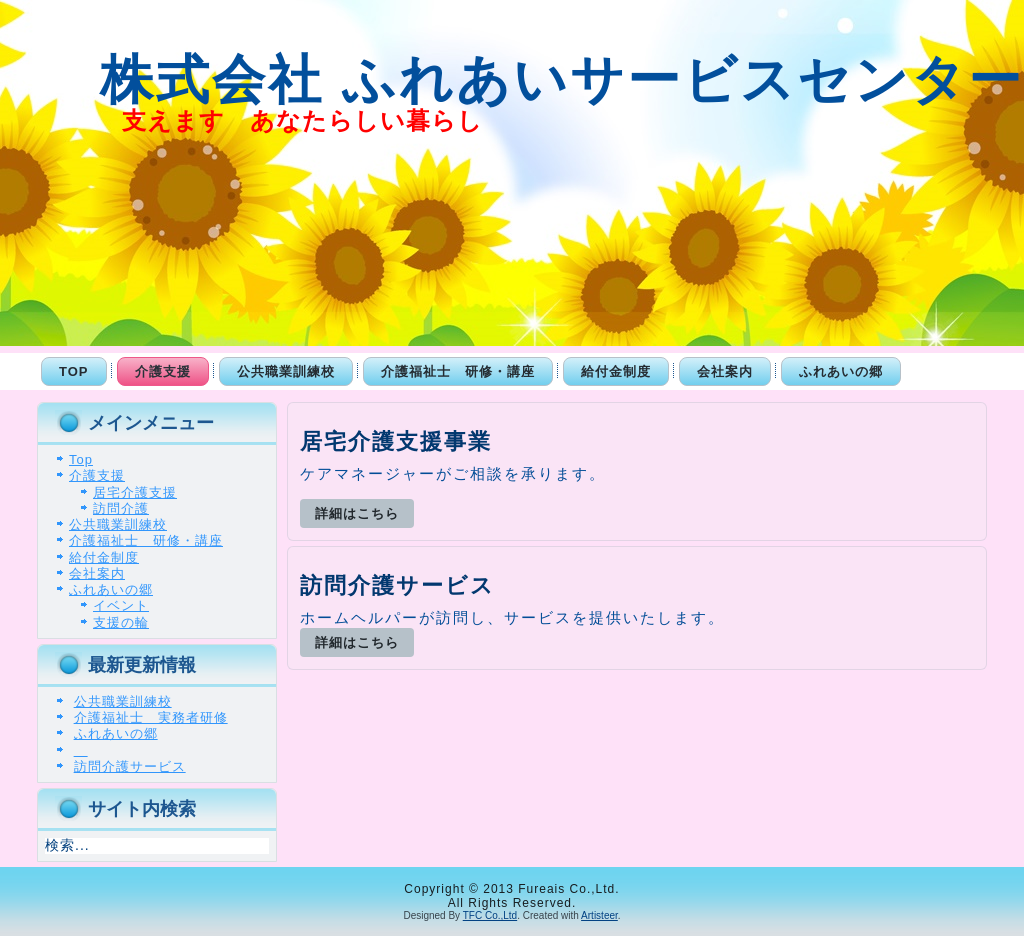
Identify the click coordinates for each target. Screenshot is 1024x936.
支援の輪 (121, 622)
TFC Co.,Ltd (490, 915)
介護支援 (163, 371)
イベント (121, 605)
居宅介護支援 (135, 492)
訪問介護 (121, 508)
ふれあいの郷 (841, 371)
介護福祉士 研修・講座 (458, 371)
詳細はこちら (357, 513)
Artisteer (599, 915)
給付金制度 (616, 371)
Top (74, 371)
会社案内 (725, 371)
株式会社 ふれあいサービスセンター (524, 79)
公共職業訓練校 (286, 371)
